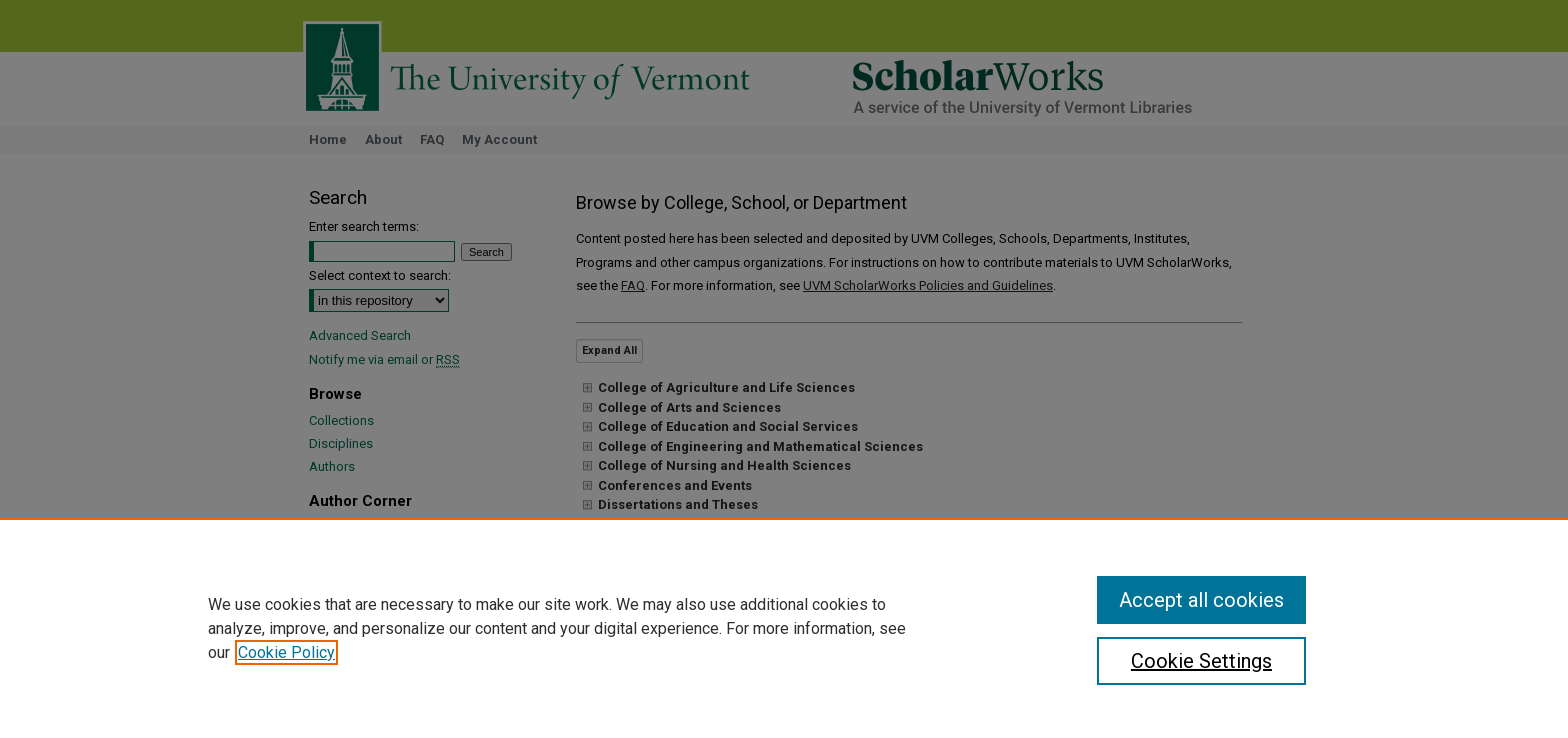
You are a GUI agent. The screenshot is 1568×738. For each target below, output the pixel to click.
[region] (784, 628)
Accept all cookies (1201, 600)
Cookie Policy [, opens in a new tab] (286, 652)
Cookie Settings (1201, 661)
